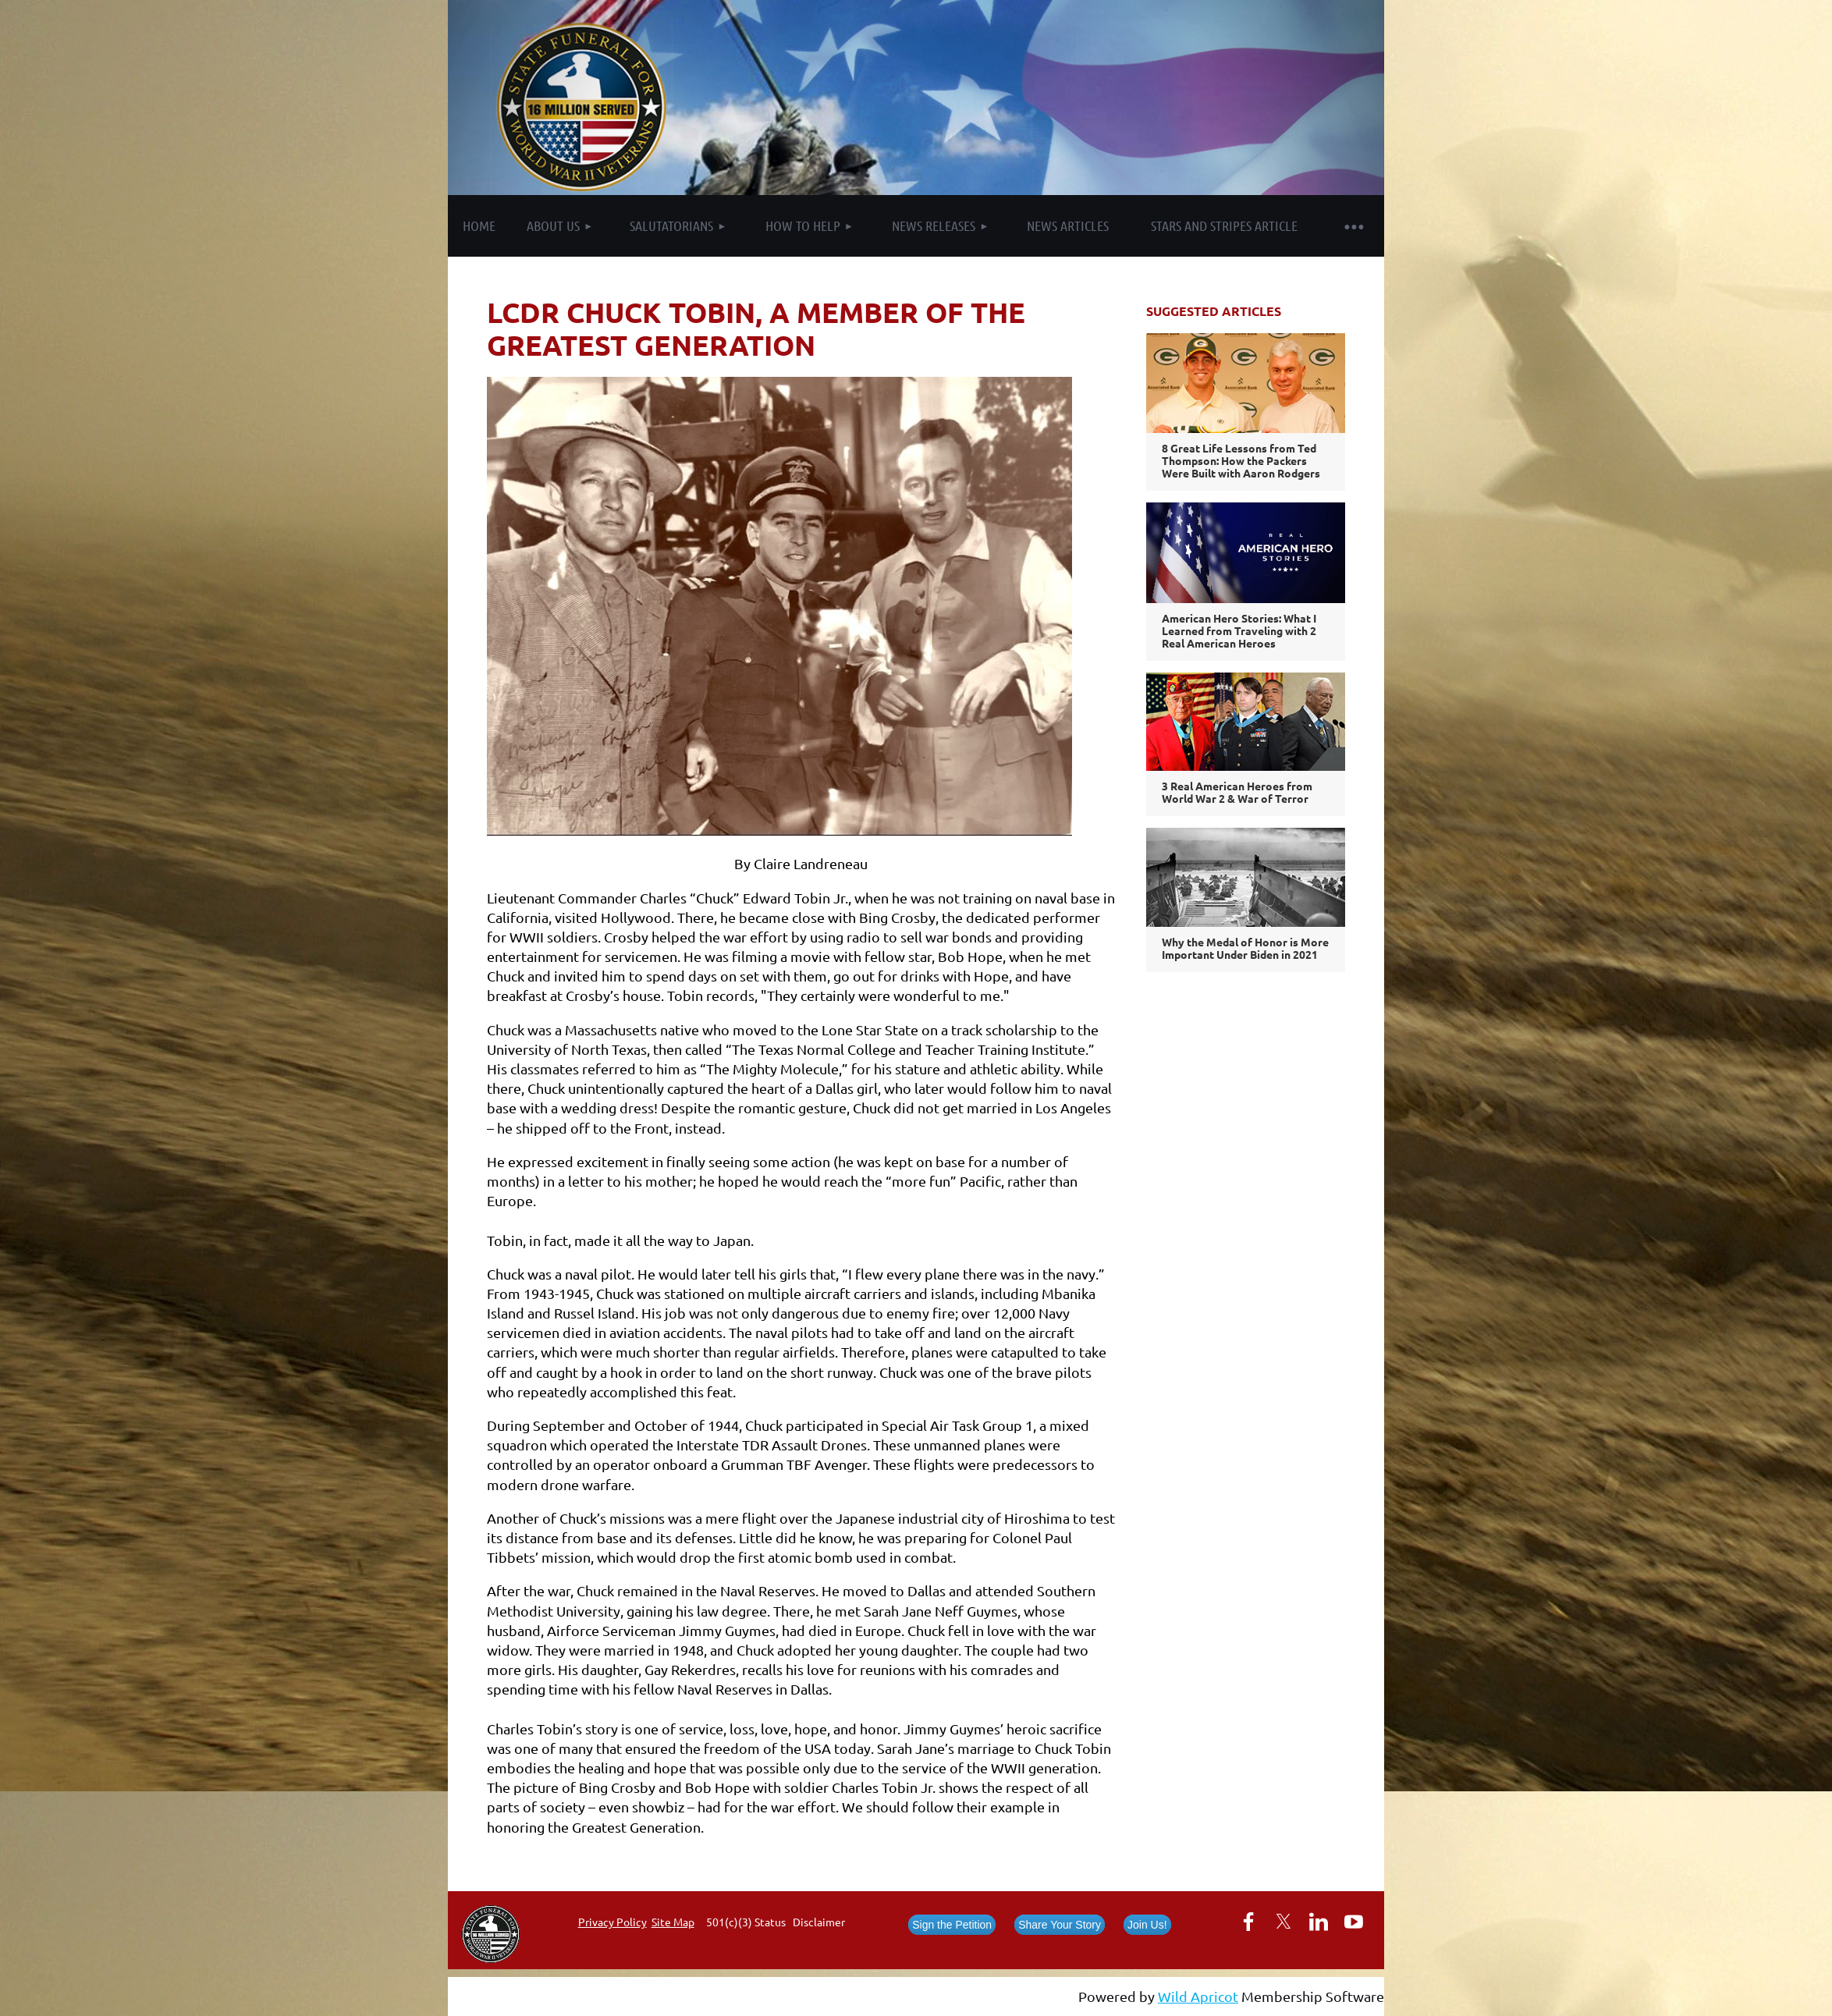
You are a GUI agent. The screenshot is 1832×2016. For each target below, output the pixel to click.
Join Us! (1147, 1924)
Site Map (672, 1922)
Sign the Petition (952, 1924)
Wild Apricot (1198, 1996)
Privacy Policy (612, 1922)
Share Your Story (1059, 1924)
